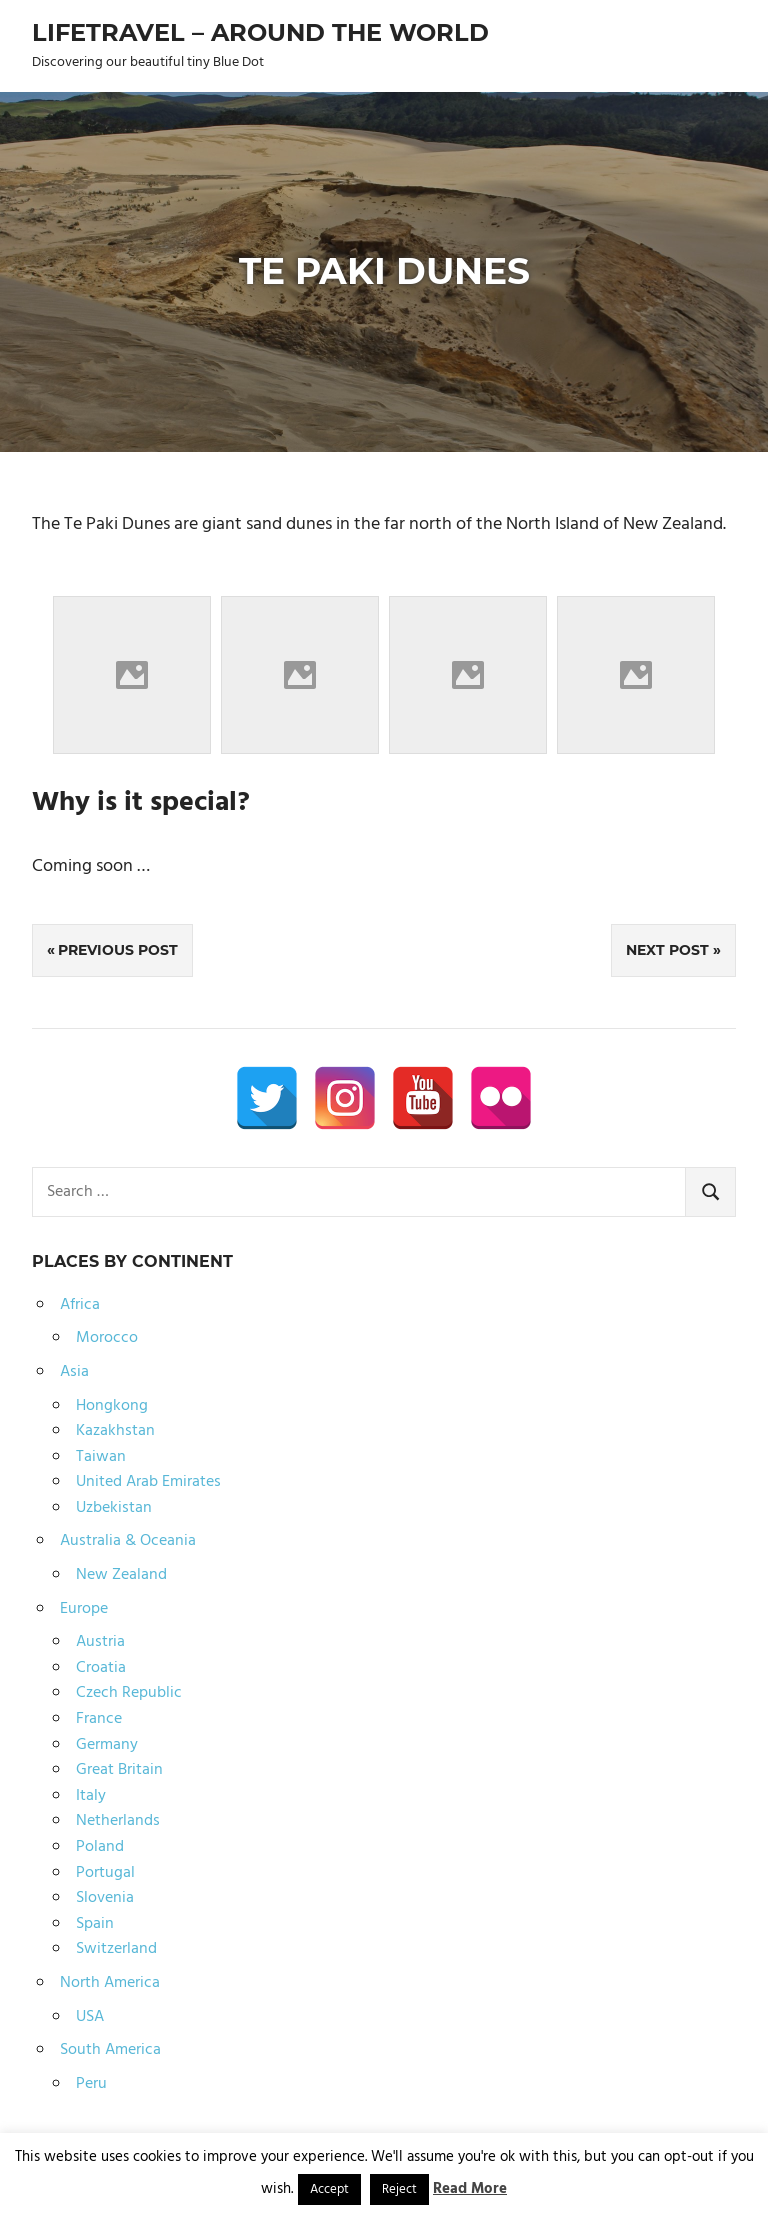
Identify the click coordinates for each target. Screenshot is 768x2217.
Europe (84, 1609)
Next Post (667, 950)
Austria (100, 1642)
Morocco (107, 1338)
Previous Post (118, 950)
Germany (107, 1745)
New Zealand (121, 1575)
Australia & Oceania (128, 1541)
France (99, 1719)
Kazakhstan (115, 1431)
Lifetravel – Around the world (260, 32)
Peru (91, 2084)
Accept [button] (329, 2189)
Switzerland (116, 1949)
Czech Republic (129, 1693)
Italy (91, 1796)
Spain (95, 1924)
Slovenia (105, 1898)
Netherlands (118, 1821)
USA (90, 2017)
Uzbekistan (114, 1508)
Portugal (105, 1873)
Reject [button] (399, 2189)
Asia (74, 1372)
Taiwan (101, 1457)
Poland (100, 1847)
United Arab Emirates (148, 1482)
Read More (470, 2189)
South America (110, 2050)
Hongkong (112, 1406)
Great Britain (119, 1770)
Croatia (101, 1668)
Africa (80, 1305)
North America (110, 1983)
